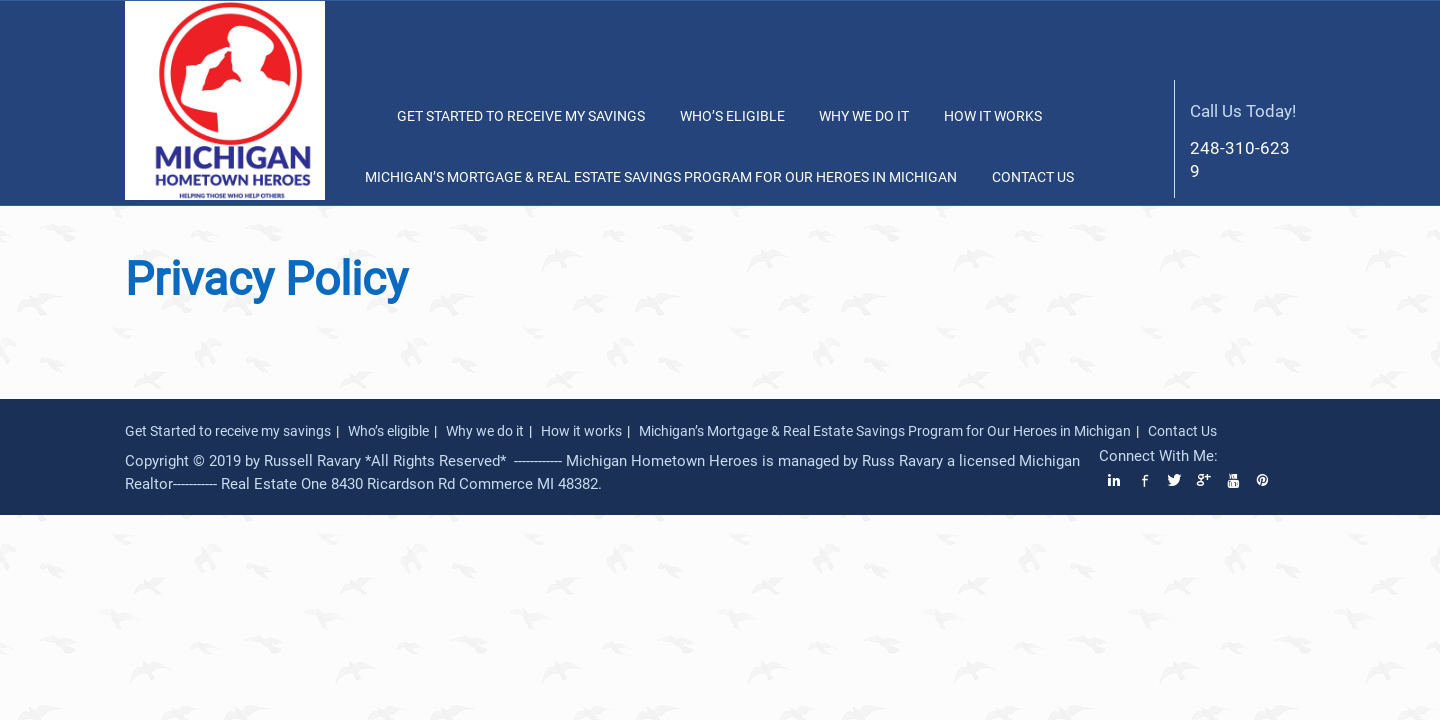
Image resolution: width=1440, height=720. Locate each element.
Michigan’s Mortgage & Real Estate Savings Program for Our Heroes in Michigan (661, 177)
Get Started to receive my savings (521, 116)
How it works (993, 116)
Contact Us (1033, 177)
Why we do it (864, 116)
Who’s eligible (732, 116)
